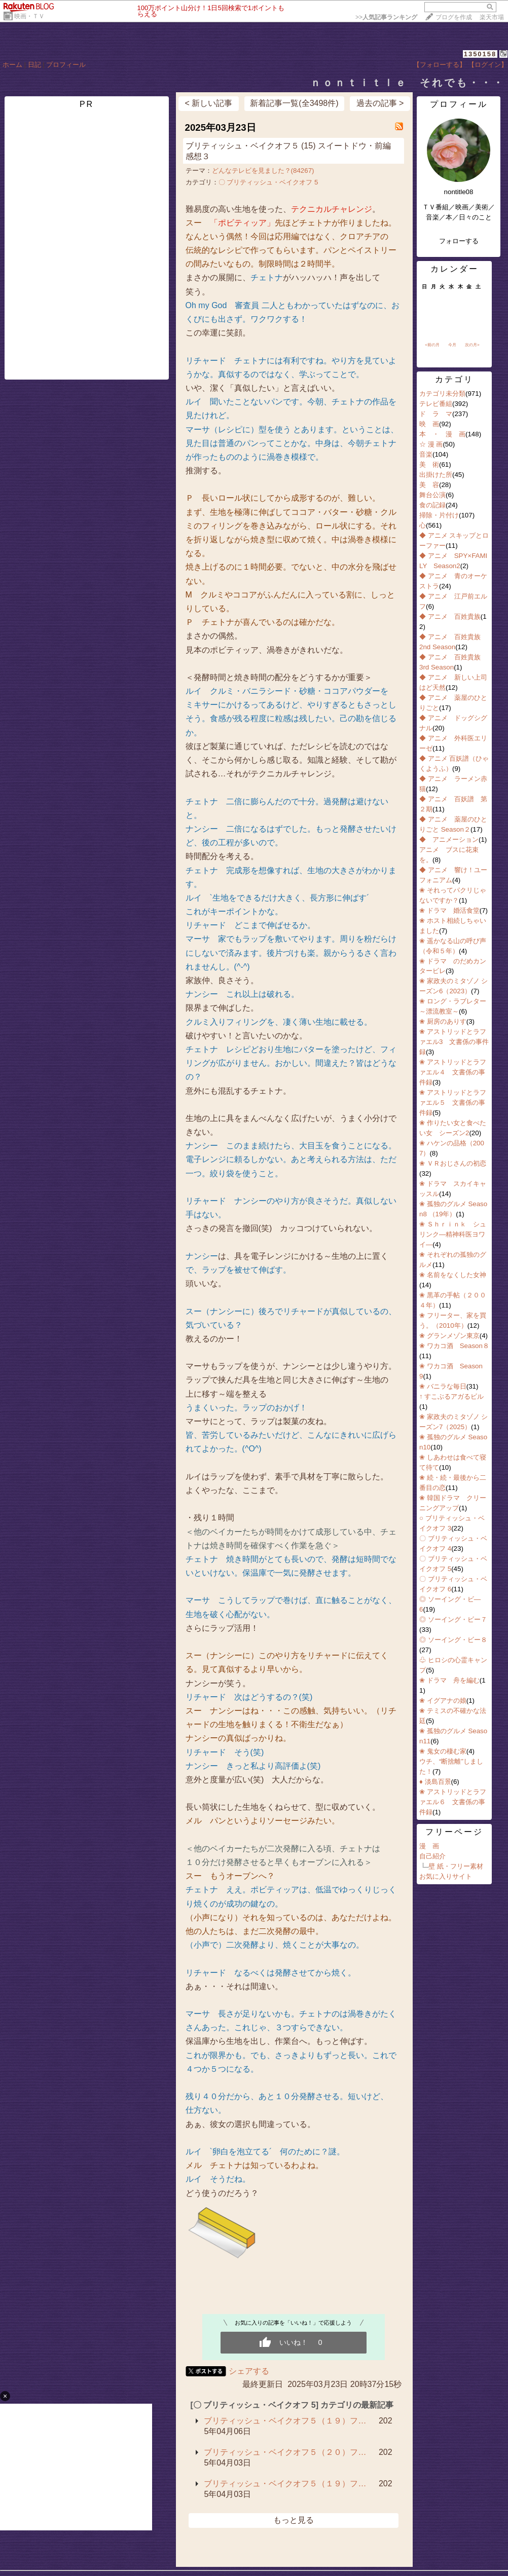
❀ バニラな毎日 (442, 1386)
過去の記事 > (380, 103)
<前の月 (432, 345)
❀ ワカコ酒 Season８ (454, 1346)
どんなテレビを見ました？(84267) (263, 170)
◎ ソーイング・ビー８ (453, 1640)
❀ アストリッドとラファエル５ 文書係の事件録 (452, 1102)
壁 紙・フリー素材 (455, 1866)
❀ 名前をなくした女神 (452, 1275)
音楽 (425, 454)
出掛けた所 (435, 474)
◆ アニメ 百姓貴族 (450, 616)
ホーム (12, 64)
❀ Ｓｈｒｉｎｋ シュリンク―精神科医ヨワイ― (452, 1234)
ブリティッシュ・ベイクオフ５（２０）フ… (285, 2452)
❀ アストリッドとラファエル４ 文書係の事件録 (452, 1072)
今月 (452, 345)
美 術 (429, 464)
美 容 (429, 485)
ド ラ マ (435, 414)
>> (386, 17)
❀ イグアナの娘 (442, 1700)
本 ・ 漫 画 (442, 434)
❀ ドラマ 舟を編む (449, 1680)
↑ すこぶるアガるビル (451, 1396)
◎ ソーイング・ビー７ (453, 1619)
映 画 (429, 424)
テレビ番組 (435, 403)
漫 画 (429, 1846)
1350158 (480, 54)
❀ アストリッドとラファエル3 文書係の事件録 (454, 1042)
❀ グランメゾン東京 (449, 1335)
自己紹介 (432, 1856)
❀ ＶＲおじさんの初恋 (452, 1163)
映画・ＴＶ (29, 16)
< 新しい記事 (209, 103)
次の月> (472, 345)
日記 (34, 64)
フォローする (459, 241)
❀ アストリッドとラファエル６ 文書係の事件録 (452, 1802)
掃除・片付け (439, 515)
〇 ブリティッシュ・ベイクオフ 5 (268, 182)
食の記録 (432, 505)
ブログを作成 (454, 17)
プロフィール (66, 64)
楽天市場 (492, 17)
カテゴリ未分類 (442, 393)
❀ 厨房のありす (442, 1021)
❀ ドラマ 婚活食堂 (449, 910)
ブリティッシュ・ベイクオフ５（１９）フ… (285, 2420)
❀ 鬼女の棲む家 (442, 1751)
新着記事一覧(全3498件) (294, 103)
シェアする (249, 2371)
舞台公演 (432, 495)
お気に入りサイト (445, 1876)
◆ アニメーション (449, 839)
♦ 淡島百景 (435, 1781)
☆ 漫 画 (431, 444)
